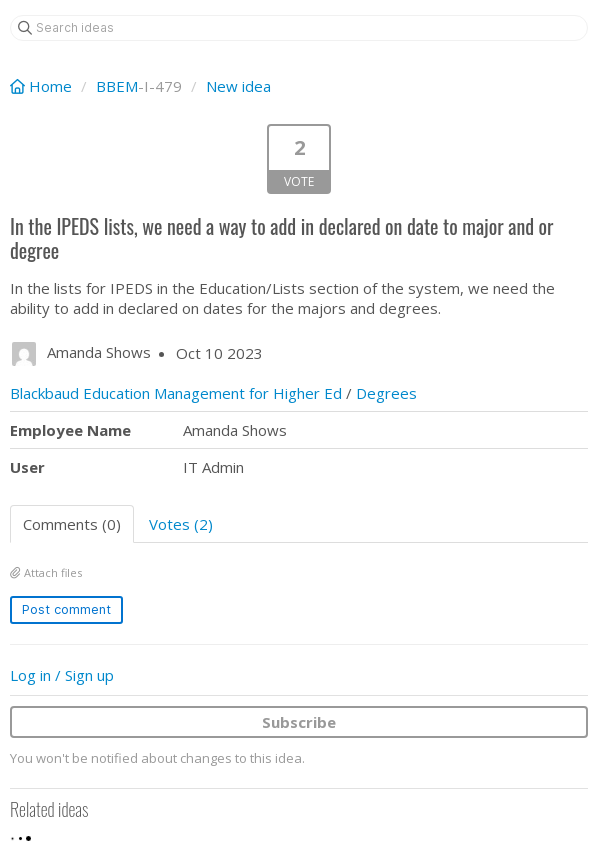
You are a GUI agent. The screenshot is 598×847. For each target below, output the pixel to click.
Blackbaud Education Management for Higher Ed (176, 393)
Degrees (386, 393)
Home (43, 86)
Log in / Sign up (62, 675)
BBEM (117, 86)
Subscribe (299, 722)
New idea (238, 86)
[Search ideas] (299, 28)
